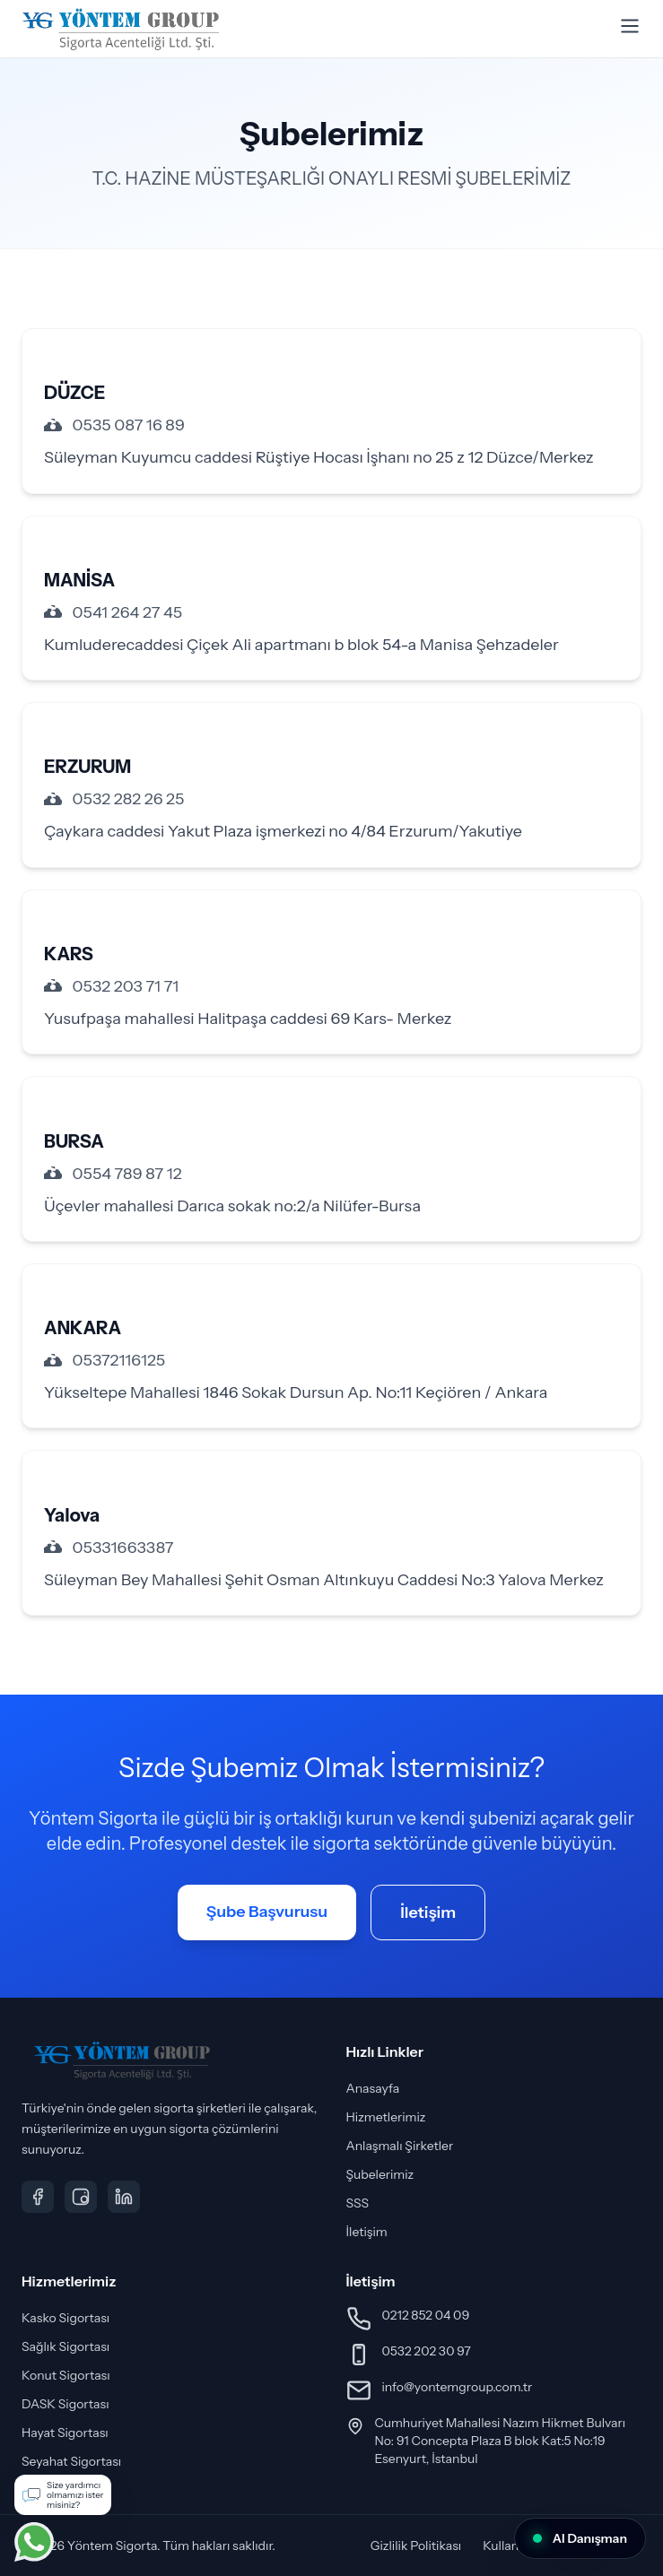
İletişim (428, 1912)
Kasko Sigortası (65, 2318)
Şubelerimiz (380, 2174)
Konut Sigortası (66, 2375)
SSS (358, 2203)
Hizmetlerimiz (386, 2117)
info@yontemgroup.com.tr (457, 2387)
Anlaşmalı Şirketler (400, 2146)
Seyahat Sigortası (71, 2461)
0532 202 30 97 (426, 2351)
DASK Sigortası (65, 2404)
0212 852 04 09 (426, 2315)
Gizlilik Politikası (416, 2545)
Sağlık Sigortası (65, 2346)
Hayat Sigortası (65, 2432)
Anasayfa (373, 2088)
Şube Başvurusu (266, 1911)
